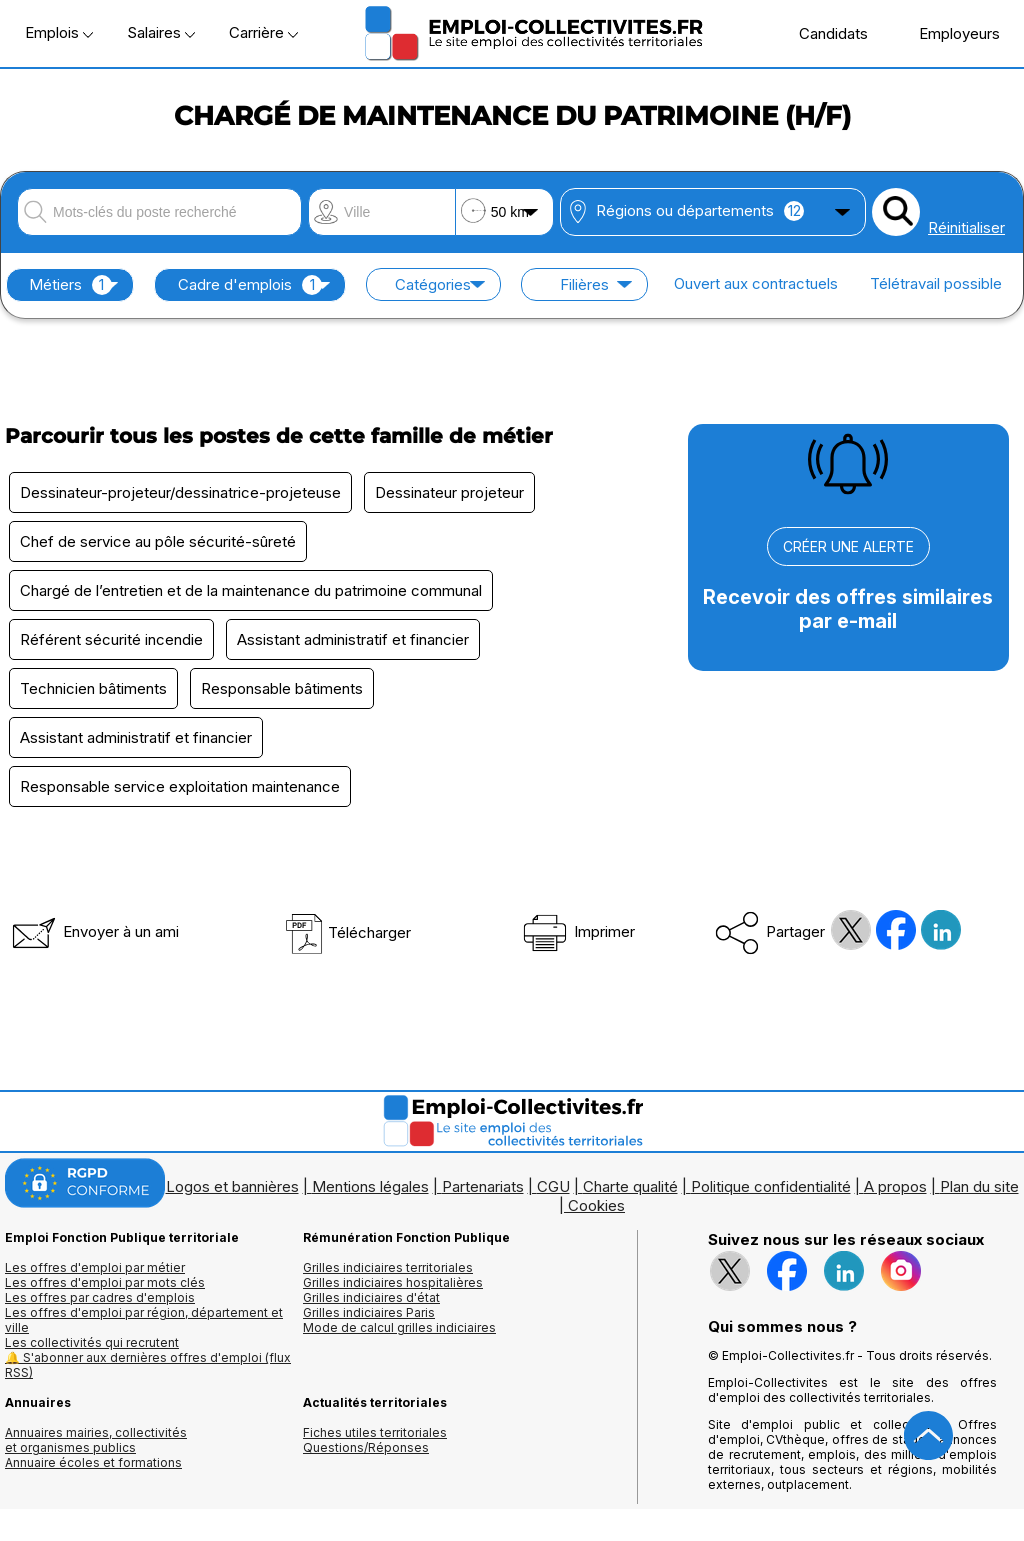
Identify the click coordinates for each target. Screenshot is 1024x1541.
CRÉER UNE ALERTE (848, 546)
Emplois (59, 32)
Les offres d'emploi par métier (95, 1267)
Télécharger (347, 932)
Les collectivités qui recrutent (92, 1342)
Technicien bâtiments (93, 688)
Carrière (263, 32)
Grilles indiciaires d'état (371, 1297)
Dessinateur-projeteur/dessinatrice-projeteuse (180, 492)
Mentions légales (370, 1186)
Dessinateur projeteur (449, 492)
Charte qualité (630, 1186)
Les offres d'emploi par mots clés (105, 1282)
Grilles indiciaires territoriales (388, 1267)
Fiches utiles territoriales (375, 1432)
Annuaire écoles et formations (93, 1462)
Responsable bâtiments (282, 688)
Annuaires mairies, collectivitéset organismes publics (96, 1440)
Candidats (823, 33)
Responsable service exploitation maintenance (180, 786)
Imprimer (577, 931)
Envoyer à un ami (94, 931)
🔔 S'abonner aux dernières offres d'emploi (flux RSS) (148, 1365)
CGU (553, 1186)
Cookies (596, 1205)
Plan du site (979, 1186)
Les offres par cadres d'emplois (100, 1297)
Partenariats (483, 1186)
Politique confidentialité (771, 1186)
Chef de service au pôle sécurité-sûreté (158, 541)
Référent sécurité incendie (111, 639)
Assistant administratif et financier (353, 639)
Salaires (161, 32)
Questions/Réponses (366, 1447)
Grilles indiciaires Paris (369, 1312)
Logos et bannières (232, 1186)
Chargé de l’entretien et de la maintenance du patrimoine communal (251, 590)
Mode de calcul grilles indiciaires (399, 1327)
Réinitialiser (966, 227)
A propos (895, 1186)
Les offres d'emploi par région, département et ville (144, 1320)
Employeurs (949, 33)
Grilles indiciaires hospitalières (393, 1282)
